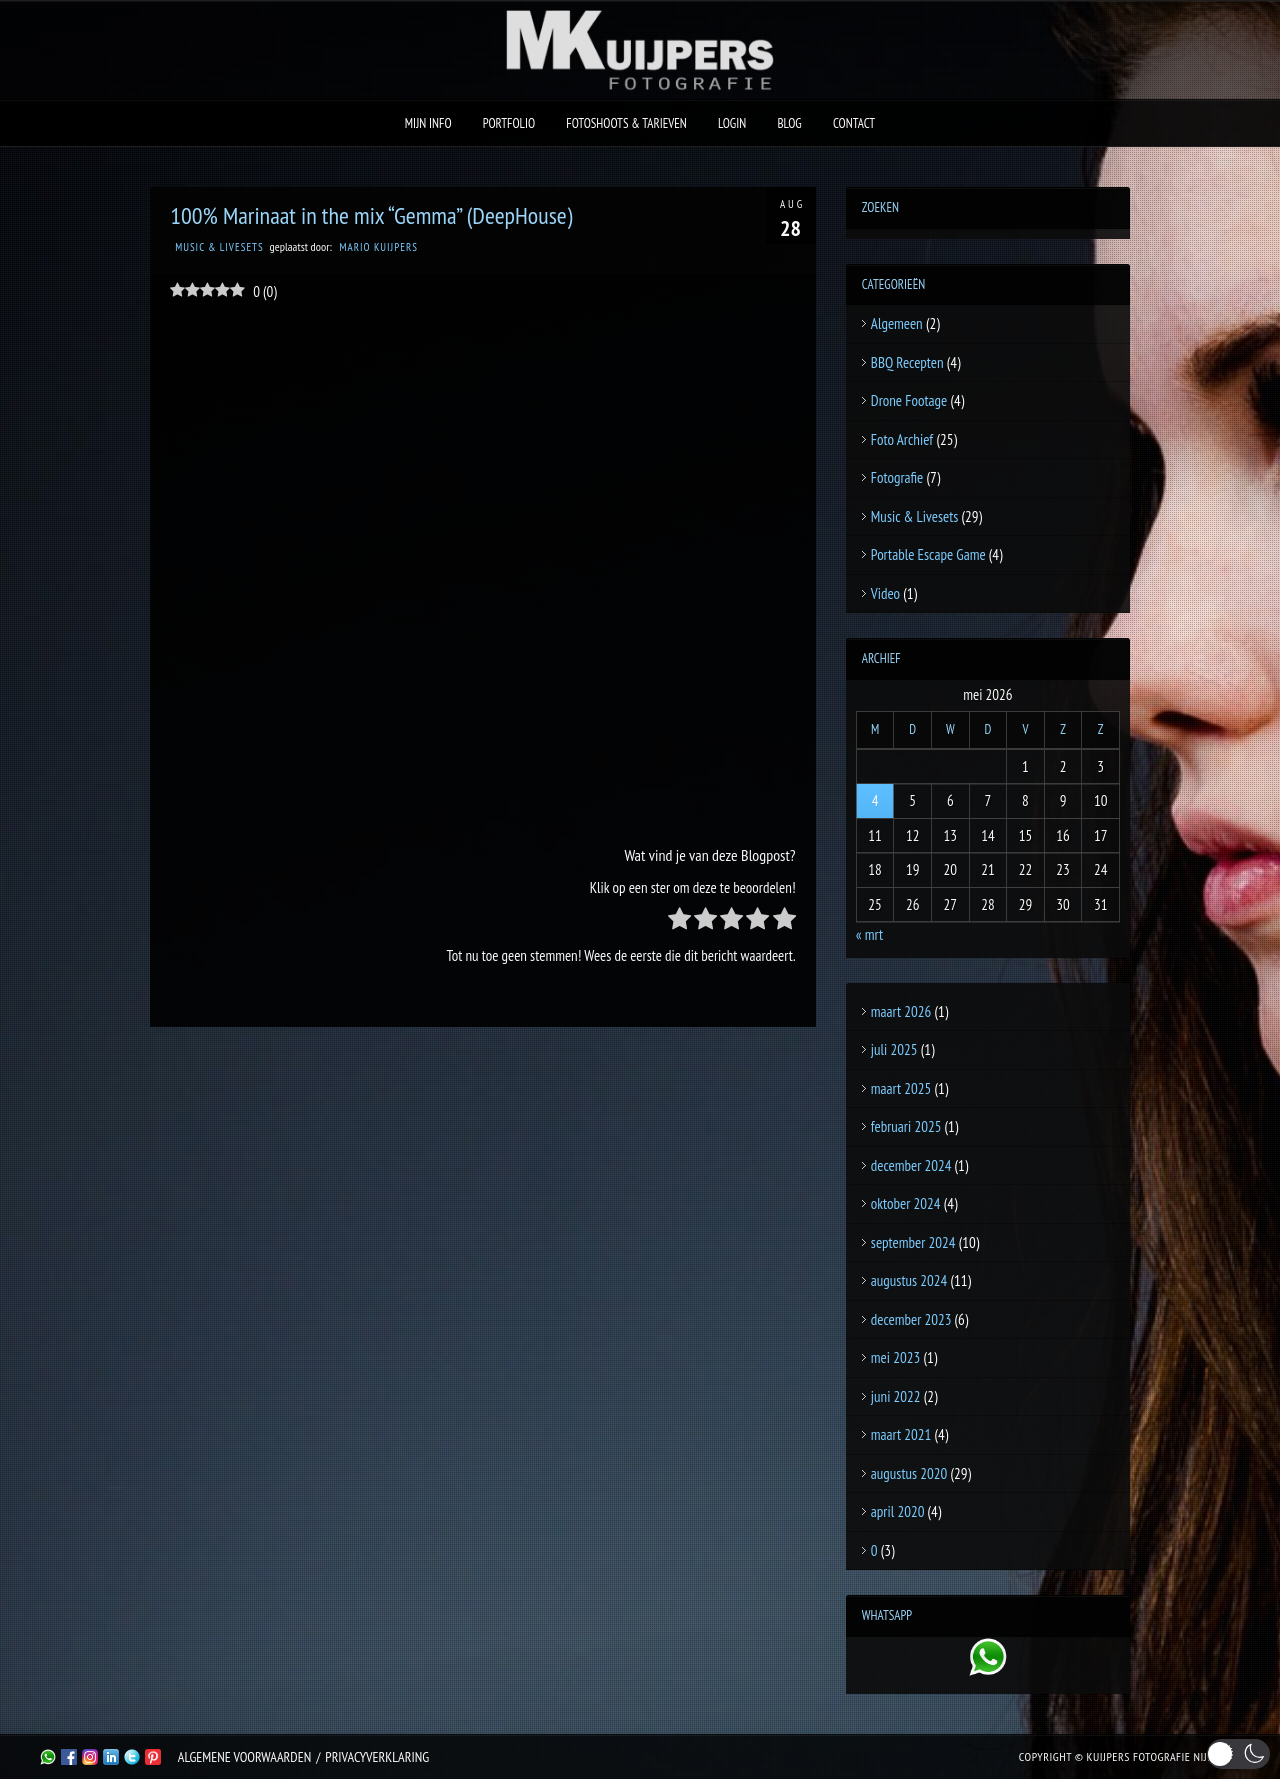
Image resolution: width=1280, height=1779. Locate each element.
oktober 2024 (906, 1203)
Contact (854, 123)
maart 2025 (901, 1088)
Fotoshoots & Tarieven (626, 123)
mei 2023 (895, 1357)
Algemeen (897, 323)
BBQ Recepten (907, 362)
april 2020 (898, 1511)
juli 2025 (894, 1049)
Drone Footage (909, 400)
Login (732, 123)
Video (885, 593)
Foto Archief (902, 439)
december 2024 (911, 1165)
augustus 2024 (909, 1280)
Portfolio (509, 123)
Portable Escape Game (928, 554)
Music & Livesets (219, 247)
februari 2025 (906, 1126)
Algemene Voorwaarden (244, 1757)
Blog (789, 123)
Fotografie (897, 477)
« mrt (869, 934)
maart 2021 (901, 1434)
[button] (1238, 1754)
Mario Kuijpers (378, 247)
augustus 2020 (909, 1473)
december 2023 (911, 1319)
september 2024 (913, 1242)
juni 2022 (896, 1396)
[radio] (679, 922)
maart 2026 (901, 1011)
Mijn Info (428, 123)
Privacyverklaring (377, 1757)
